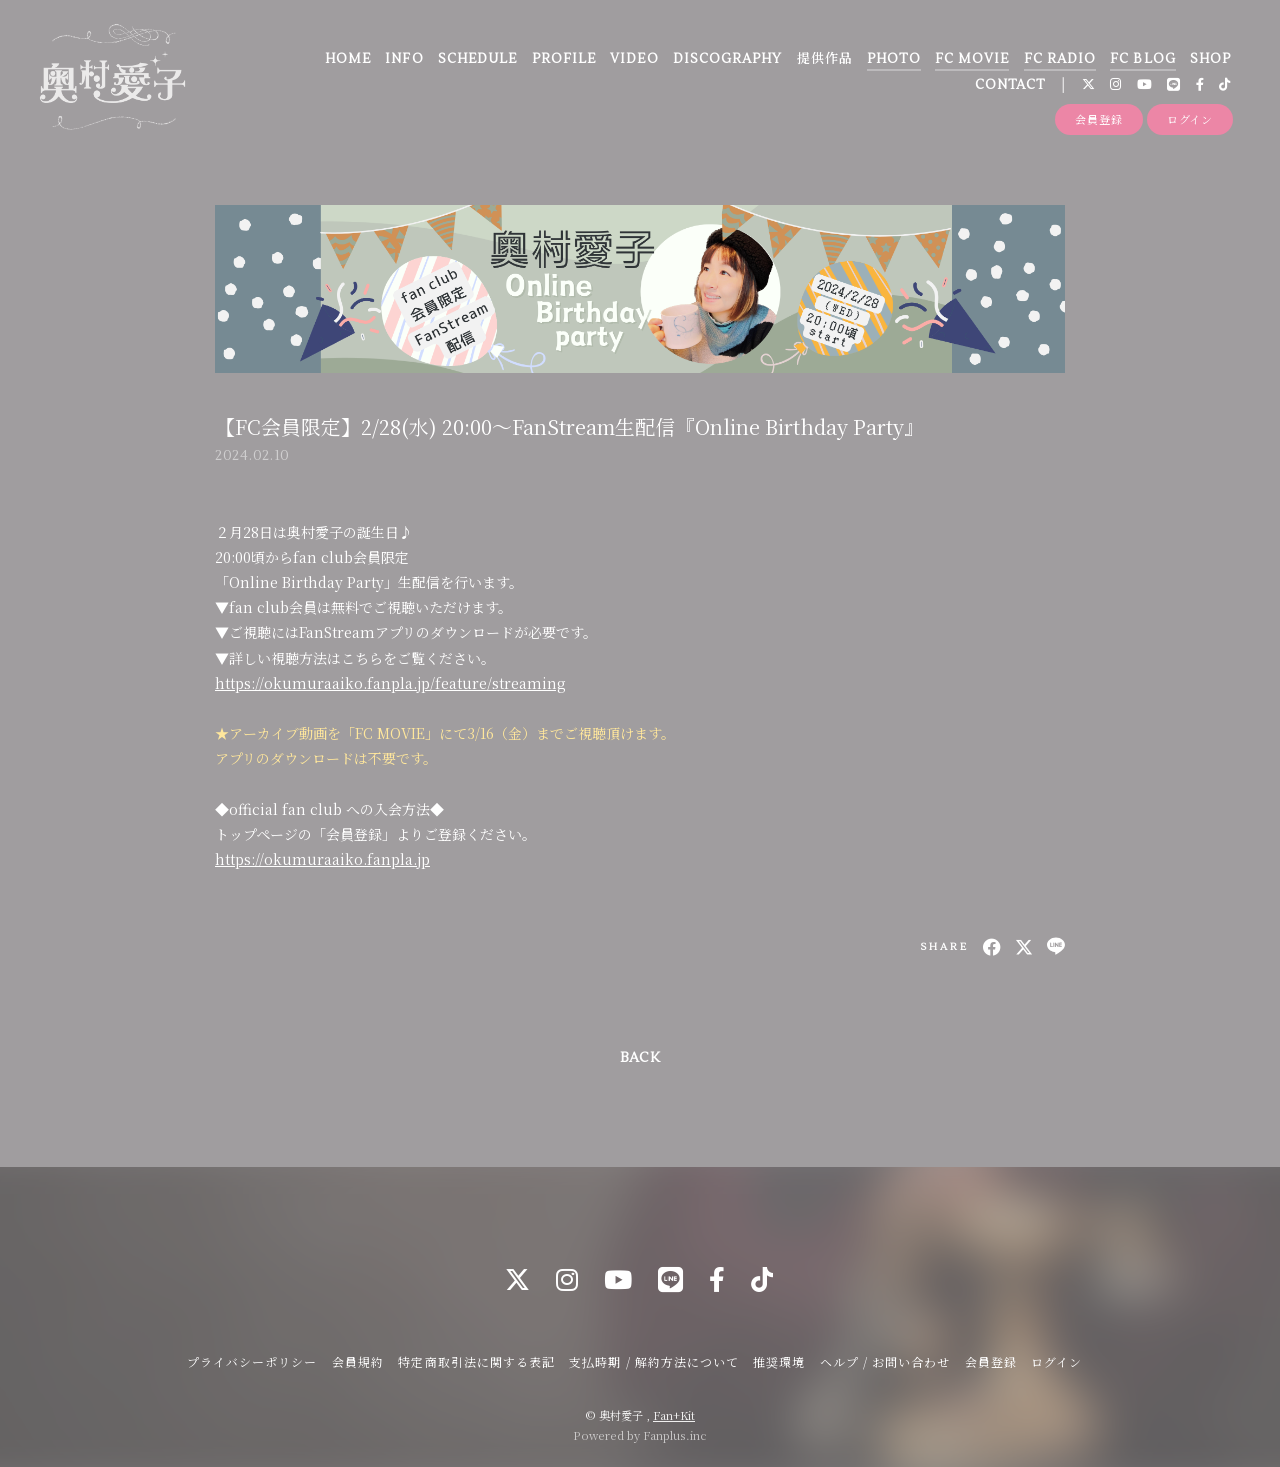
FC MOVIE (972, 59)
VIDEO (634, 59)
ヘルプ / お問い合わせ (885, 1361)
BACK (640, 1058)
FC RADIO (1060, 59)
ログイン (1190, 119)
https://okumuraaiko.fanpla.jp (322, 859)
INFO (404, 59)
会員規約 (358, 1361)
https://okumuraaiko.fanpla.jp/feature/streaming (390, 683)
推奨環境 (779, 1361)
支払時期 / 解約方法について (654, 1361)
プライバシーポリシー (252, 1361)
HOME (348, 59)
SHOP (1210, 59)
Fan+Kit (674, 1415)
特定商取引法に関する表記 (476, 1361)
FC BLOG (1142, 59)
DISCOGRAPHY (727, 59)
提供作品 (825, 59)
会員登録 (1099, 119)
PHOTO (893, 59)
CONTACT (1010, 85)
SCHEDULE (477, 59)
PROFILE (564, 59)
